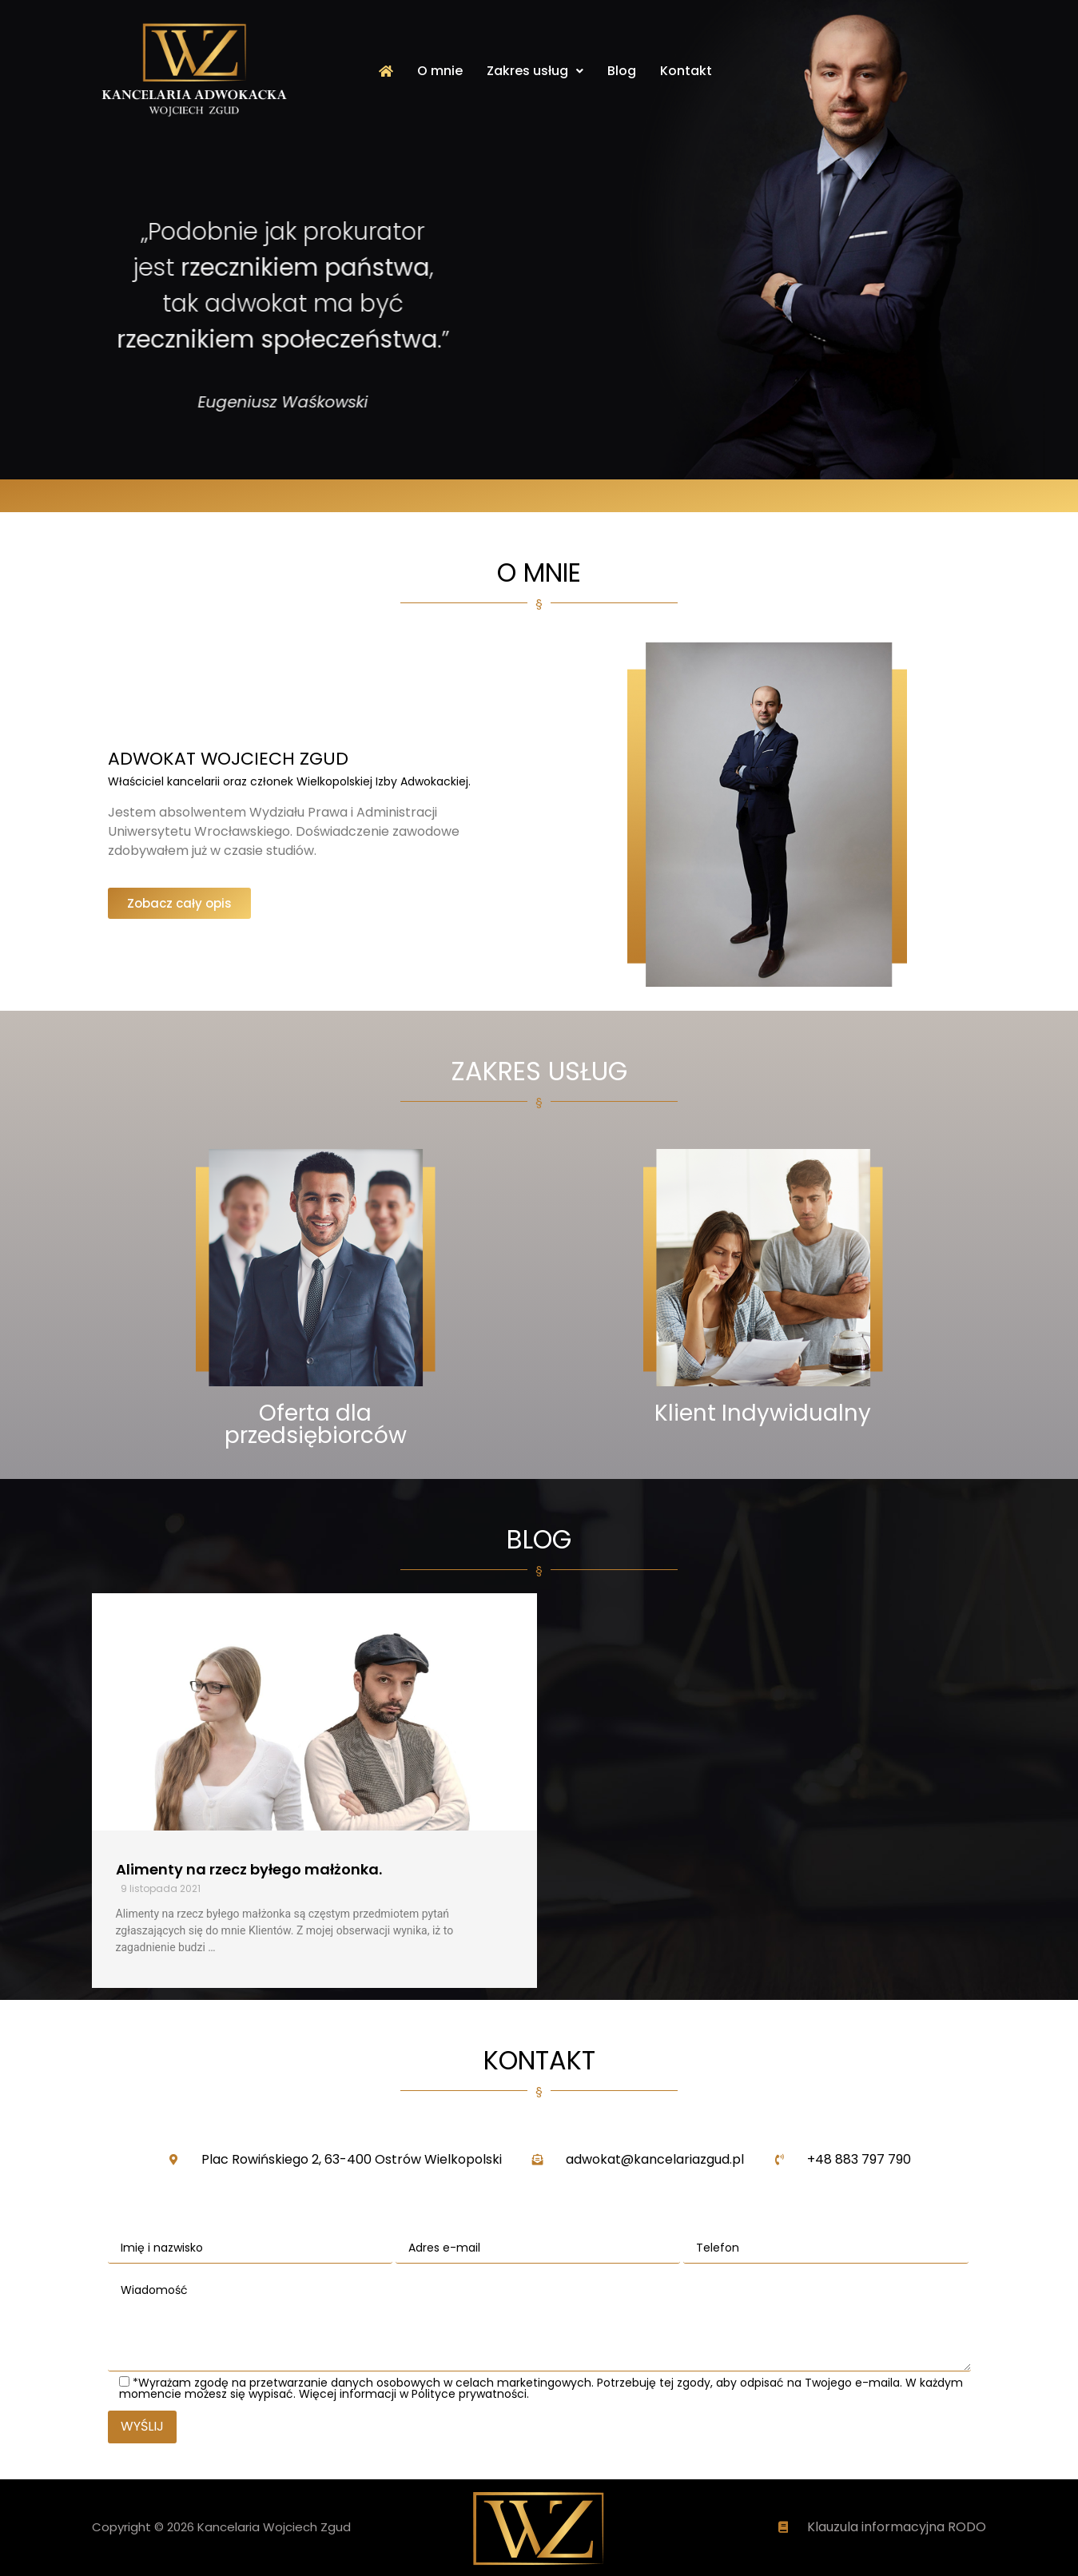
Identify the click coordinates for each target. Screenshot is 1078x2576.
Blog (621, 71)
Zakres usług (535, 71)
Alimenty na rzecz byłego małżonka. (249, 1869)
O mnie (440, 71)
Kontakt (686, 71)
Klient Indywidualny (762, 1413)
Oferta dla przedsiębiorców (316, 1424)
